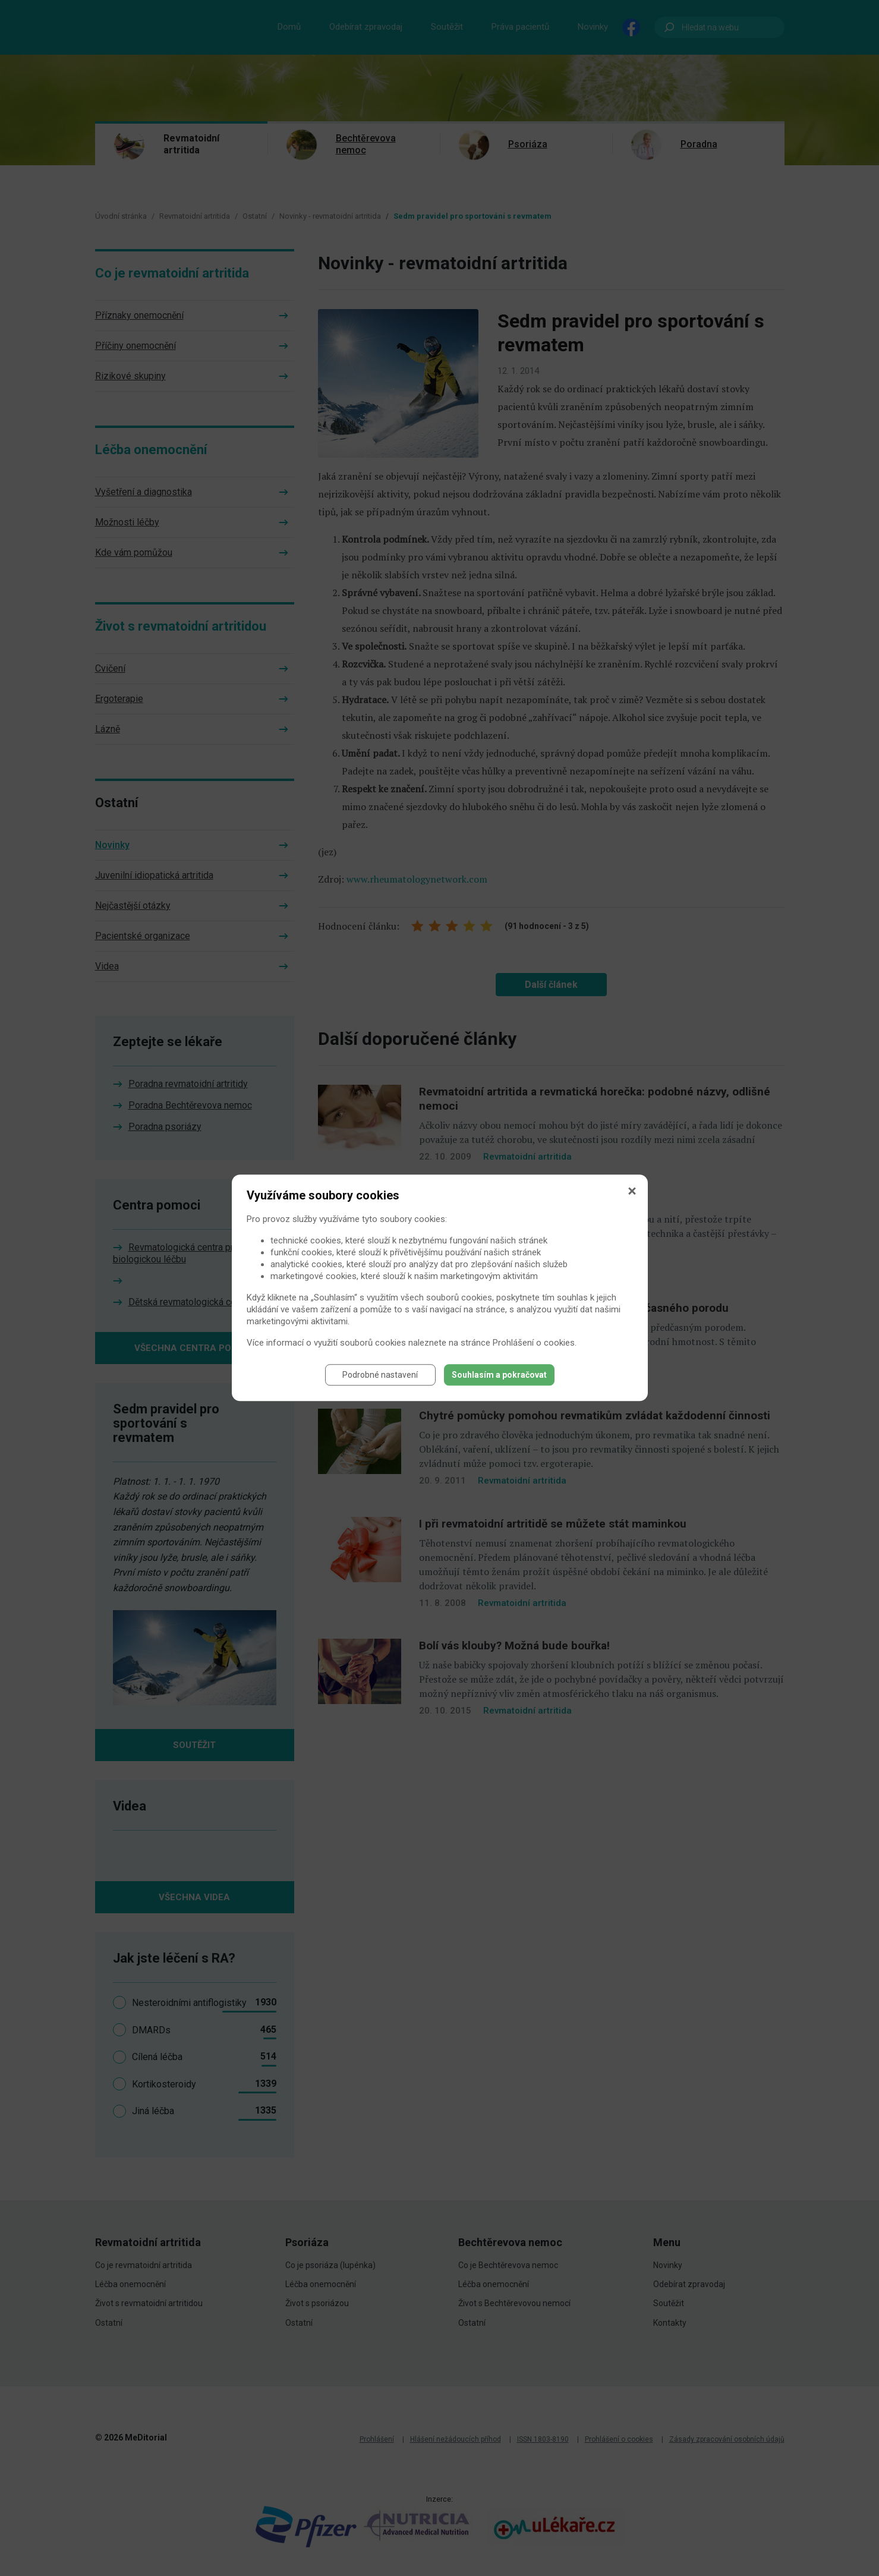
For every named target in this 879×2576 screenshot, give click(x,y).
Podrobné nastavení (380, 1375)
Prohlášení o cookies (534, 1343)
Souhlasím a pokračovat (499, 1375)
